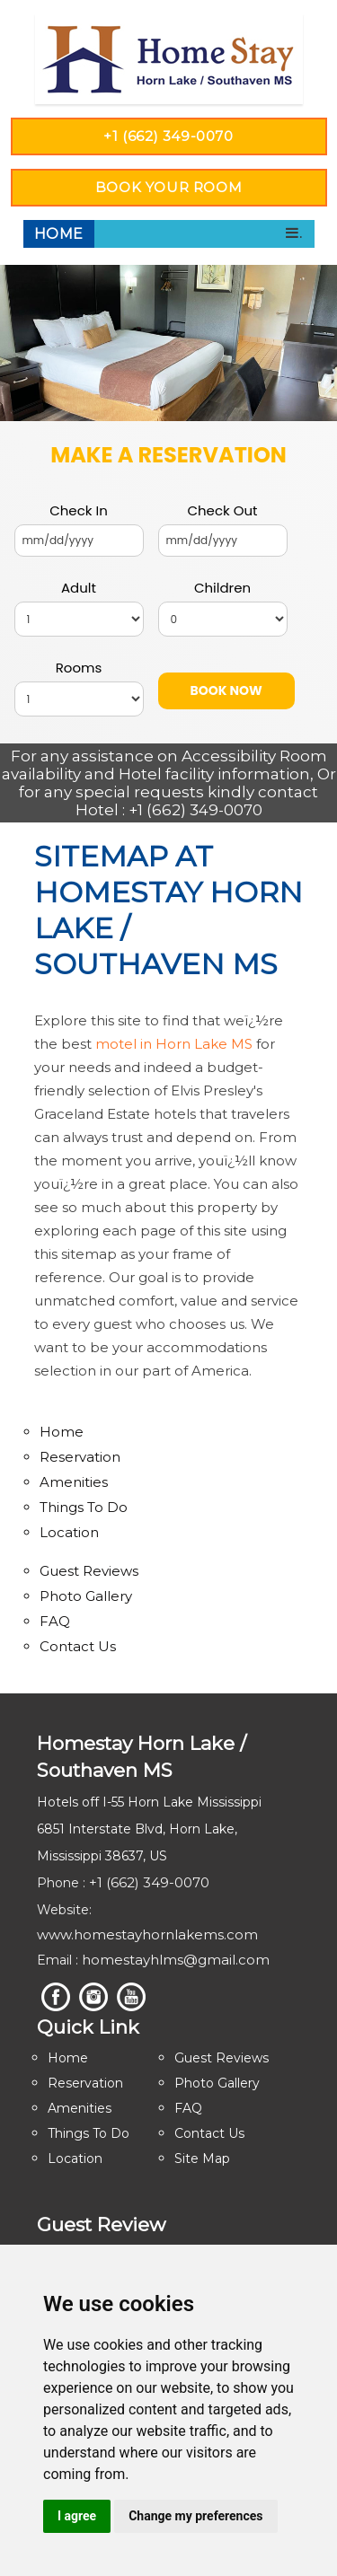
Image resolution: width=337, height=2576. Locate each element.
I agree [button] (77, 2516)
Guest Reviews (89, 1570)
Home (59, 233)
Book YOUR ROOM (168, 187)
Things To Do (84, 1507)
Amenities (74, 1481)
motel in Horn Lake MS (174, 1043)
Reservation (80, 1456)
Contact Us (78, 1646)
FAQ (55, 1621)
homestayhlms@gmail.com (176, 1959)
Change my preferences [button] (195, 2516)
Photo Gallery (86, 1596)
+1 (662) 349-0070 (168, 136)
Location (69, 1532)
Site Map (202, 2158)
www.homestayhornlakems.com (147, 1934)
